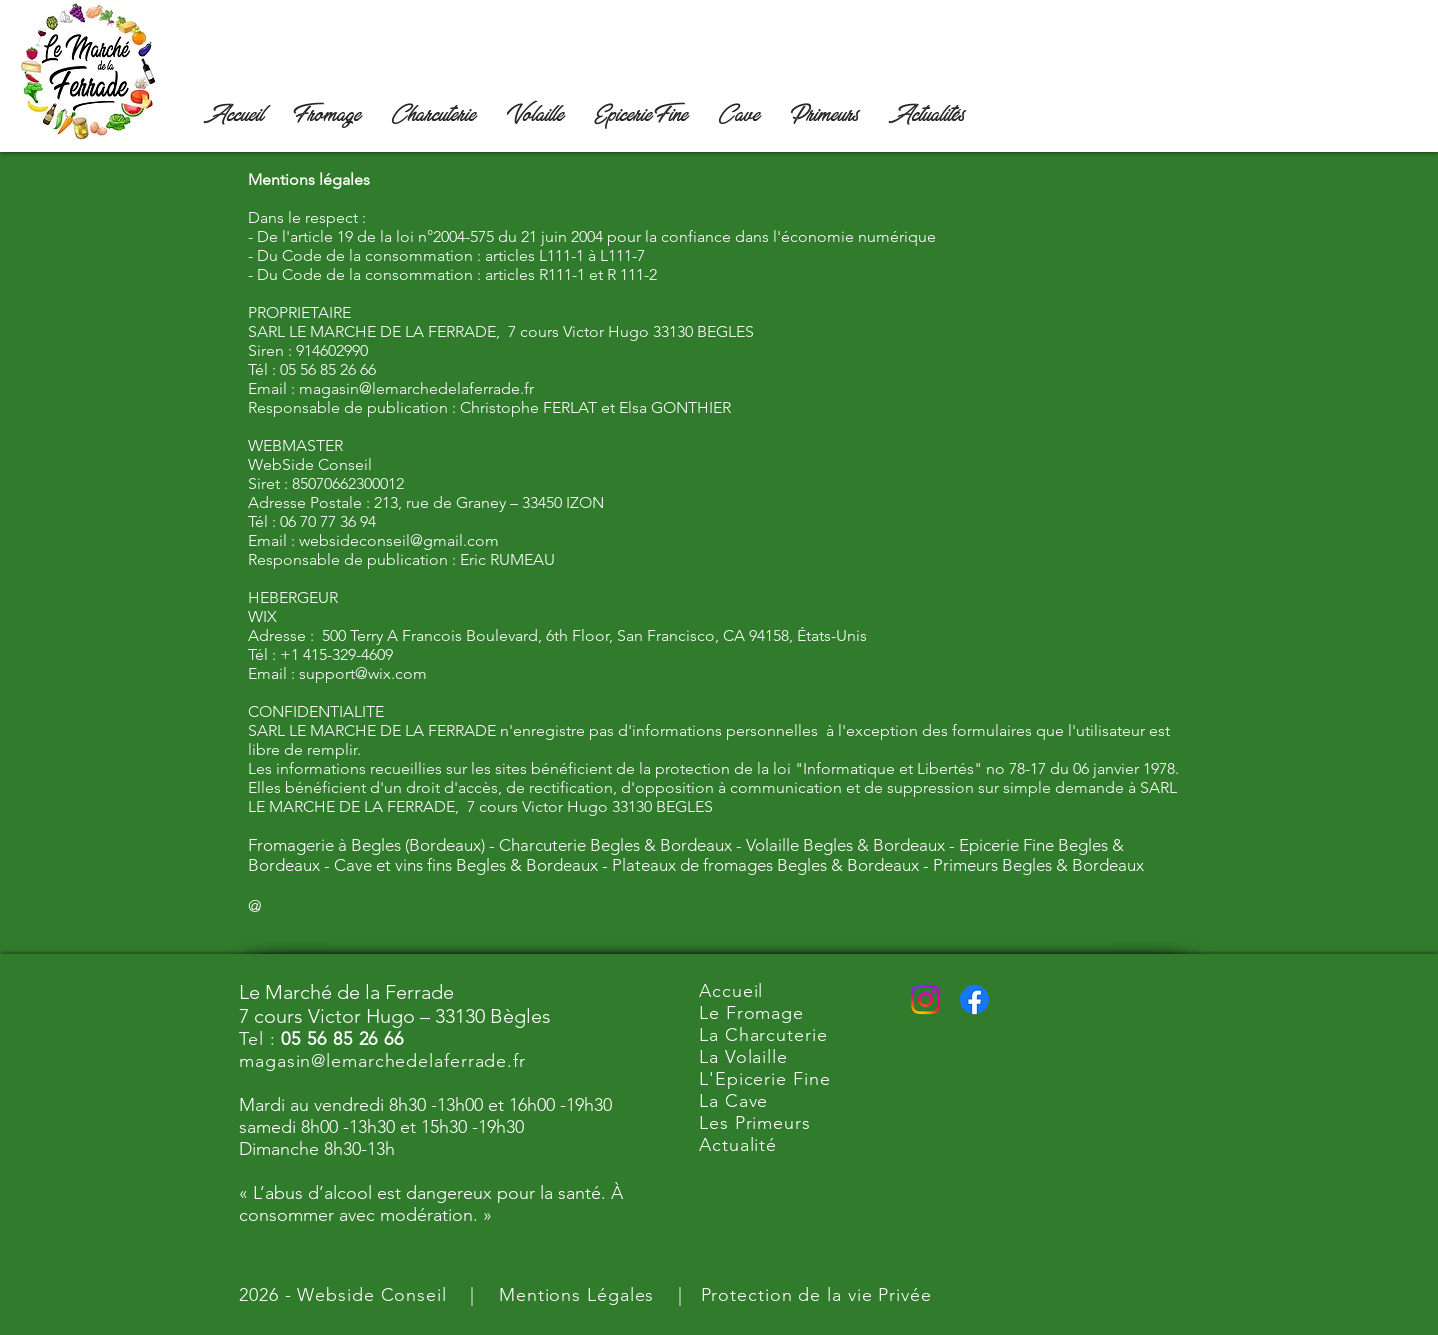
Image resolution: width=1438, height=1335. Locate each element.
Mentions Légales (576, 1295)
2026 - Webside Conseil (343, 1295)
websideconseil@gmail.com (399, 540)
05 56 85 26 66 (342, 1039)
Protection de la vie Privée (816, 1295)
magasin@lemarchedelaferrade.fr (416, 388)
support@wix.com (363, 673)
